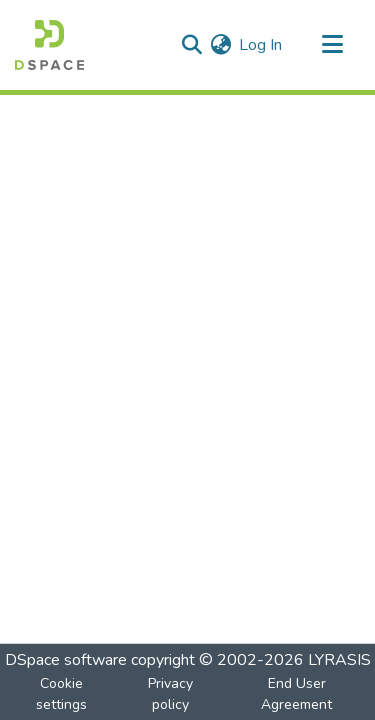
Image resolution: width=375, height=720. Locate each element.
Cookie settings (61, 694)
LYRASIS (339, 660)
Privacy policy (170, 694)
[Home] (49, 45)
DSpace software (66, 660)
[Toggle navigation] (332, 45)
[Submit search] (191, 45)
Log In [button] (261, 45)
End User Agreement (296, 694)
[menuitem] (220, 45)
